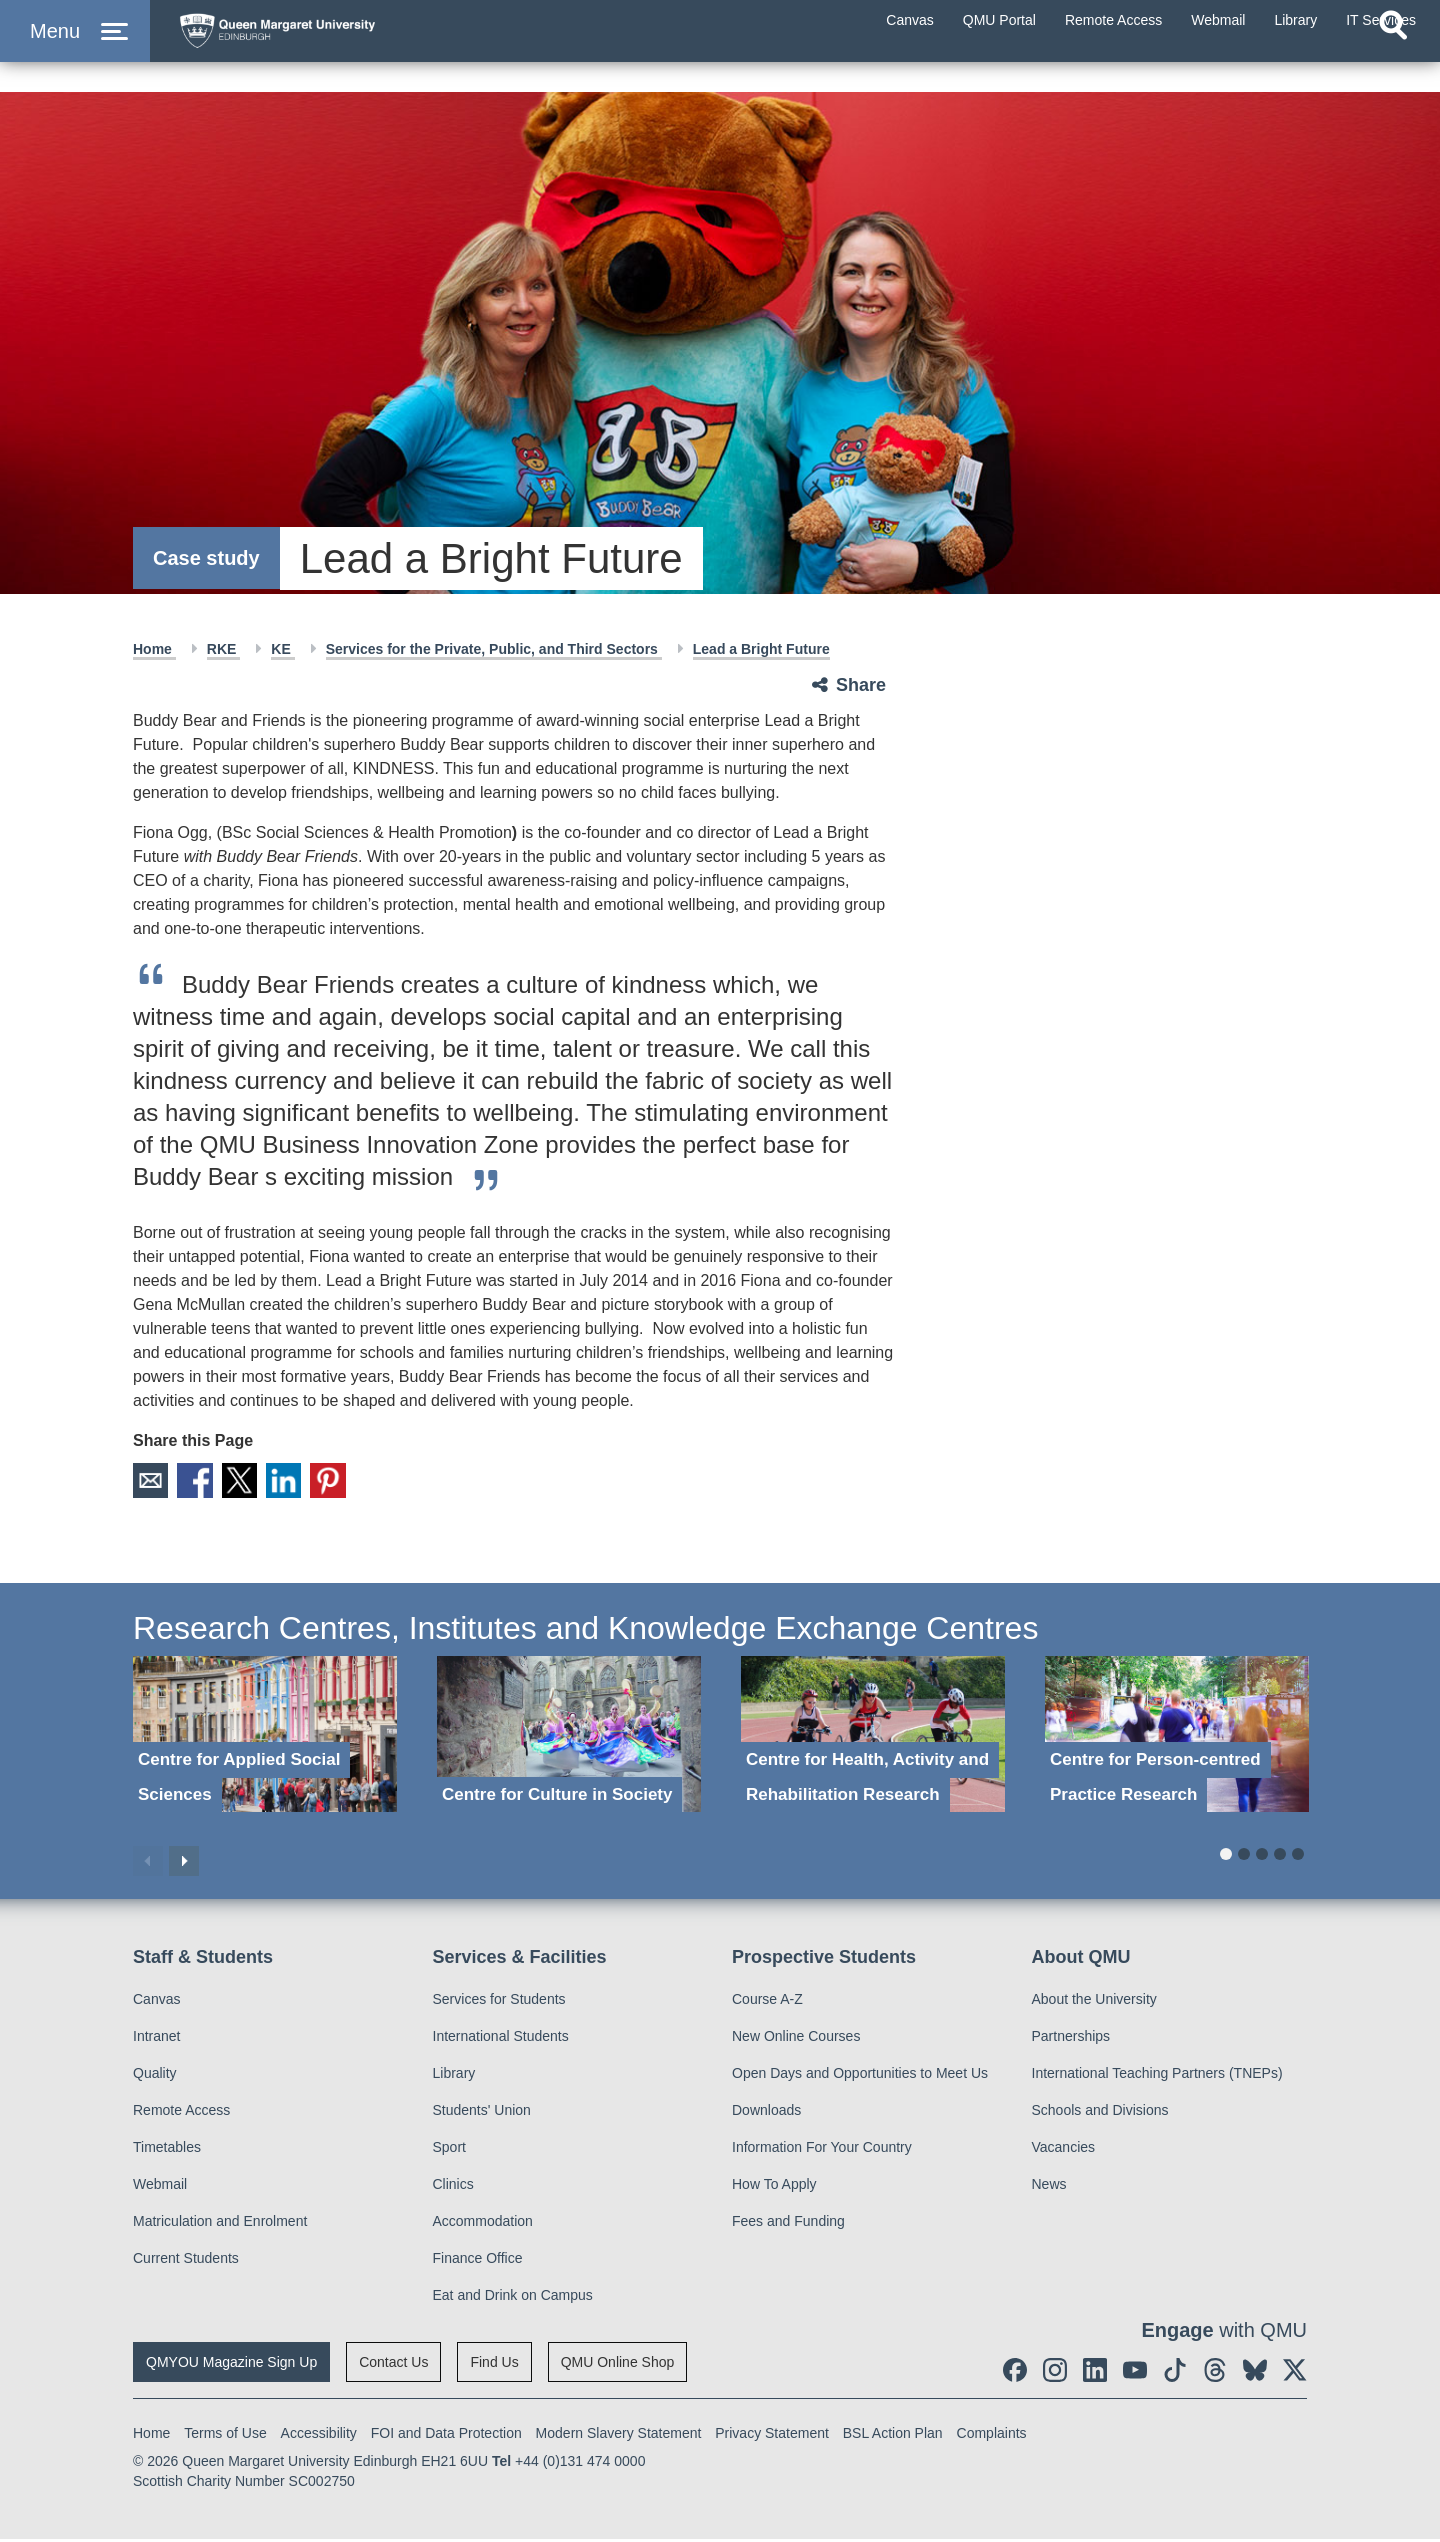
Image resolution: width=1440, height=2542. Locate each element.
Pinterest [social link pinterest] (352, 1482)
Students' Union (482, 2113)
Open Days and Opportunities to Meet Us (860, 2076)
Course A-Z (767, 2002)
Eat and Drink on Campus (513, 2298)
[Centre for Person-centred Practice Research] (1177, 1736)
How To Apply (774, 2187)
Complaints (992, 2436)
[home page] (361, 46)
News (1049, 2187)
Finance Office (478, 2261)
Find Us (494, 2365)
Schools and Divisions (1100, 2113)
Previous (148, 1863)
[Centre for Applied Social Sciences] (265, 1736)
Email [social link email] (152, 1482)
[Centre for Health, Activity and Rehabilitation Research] (873, 1736)
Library (454, 2076)
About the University (1094, 2002)
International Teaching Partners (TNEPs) (1157, 2076)
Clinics (453, 2187)
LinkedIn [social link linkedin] (302, 1482)
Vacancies (1064, 2150)
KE (282, 649)
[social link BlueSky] (1255, 2373)
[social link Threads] (1215, 2373)
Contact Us (393, 2365)
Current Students (186, 2261)
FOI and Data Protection (446, 2436)
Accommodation (483, 2224)
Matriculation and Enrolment (220, 2224)
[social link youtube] (1135, 2373)
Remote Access (181, 2113)
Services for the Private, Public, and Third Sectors (494, 649)
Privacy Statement (772, 2436)
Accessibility (319, 2436)
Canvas (156, 2002)
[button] (75, 51)
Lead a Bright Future (761, 649)
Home (154, 649)
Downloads (766, 2113)
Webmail (160, 2187)
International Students (501, 2039)
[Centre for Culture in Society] (569, 1736)
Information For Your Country (822, 2150)
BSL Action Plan (893, 2436)
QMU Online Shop (618, 2365)
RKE (223, 649)
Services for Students (499, 2002)
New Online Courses (796, 2039)
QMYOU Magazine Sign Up (231, 2365)
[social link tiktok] (1175, 2373)
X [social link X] (252, 1482)
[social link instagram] (1055, 2373)
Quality (155, 2076)
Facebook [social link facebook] (202, 1482)
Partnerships (1071, 2039)
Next (184, 1863)
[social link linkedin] (1095, 2373)
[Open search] (1393, 66)
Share (861, 685)
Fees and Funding (788, 2224)
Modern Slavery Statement (619, 2436)
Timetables (167, 2150)
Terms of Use (225, 2436)
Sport (449, 2150)
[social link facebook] (1015, 2373)
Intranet (156, 2039)
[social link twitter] (1295, 2373)
